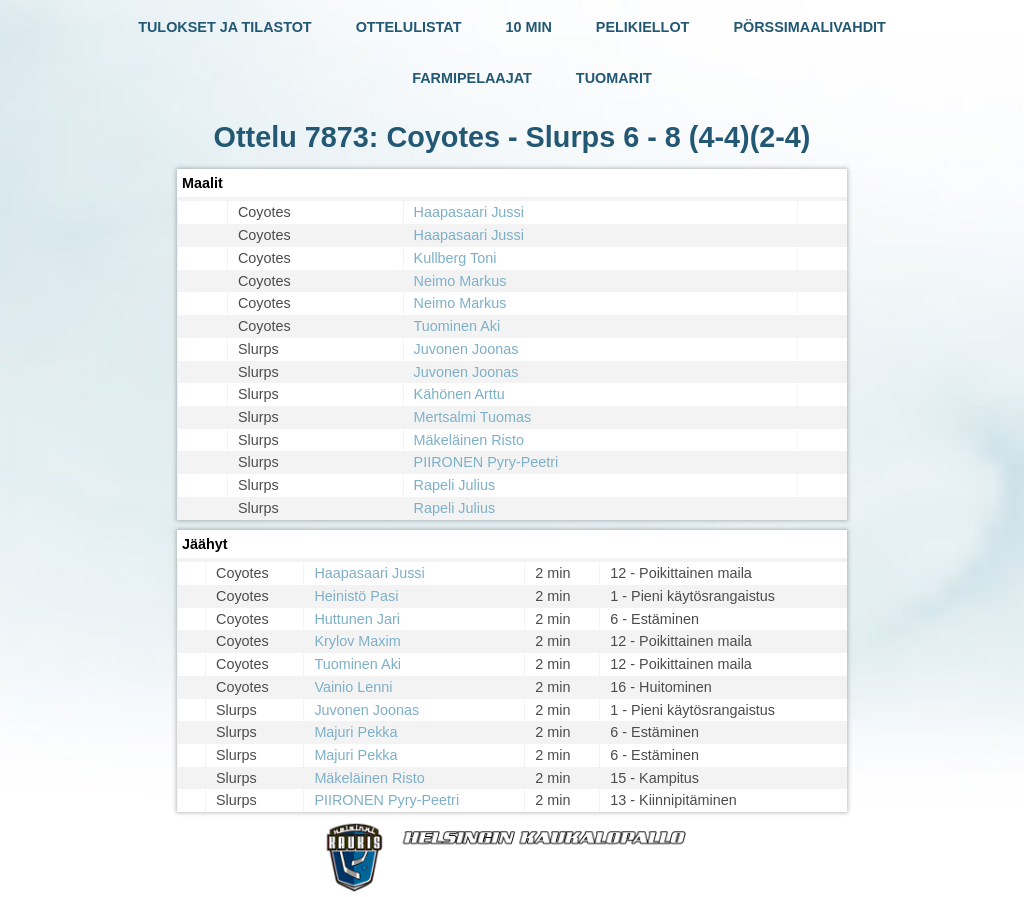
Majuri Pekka (355, 732)
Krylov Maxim (357, 641)
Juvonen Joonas (466, 349)
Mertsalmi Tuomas (473, 417)
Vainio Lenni (353, 687)
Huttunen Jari (357, 619)
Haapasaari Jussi (469, 212)
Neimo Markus (460, 281)
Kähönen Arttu (459, 394)
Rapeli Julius (455, 485)
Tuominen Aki (457, 326)
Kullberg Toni (455, 258)
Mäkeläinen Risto (469, 440)
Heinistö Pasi (356, 596)
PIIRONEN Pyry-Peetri (486, 462)
